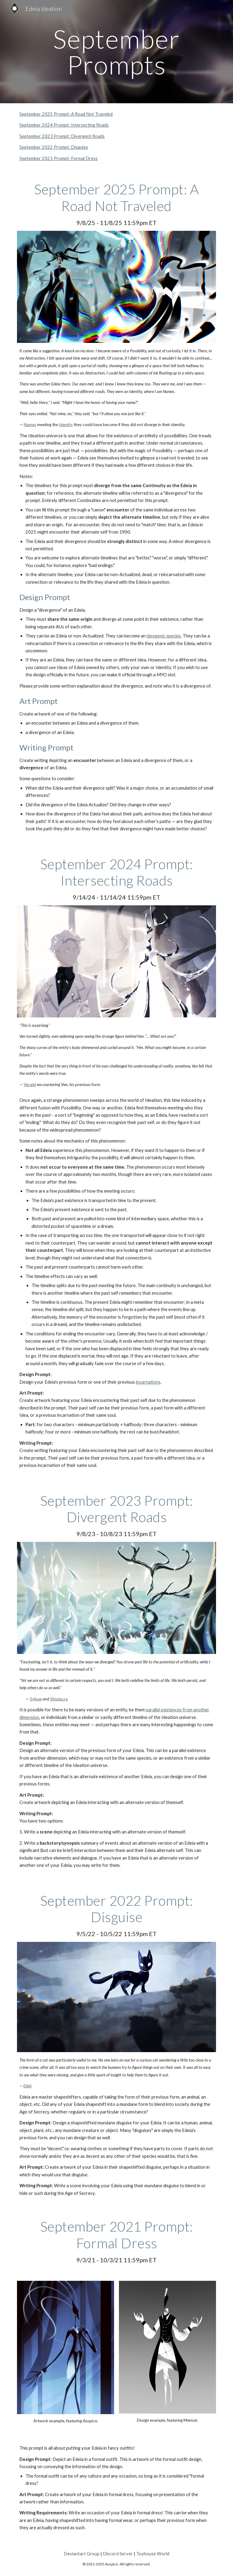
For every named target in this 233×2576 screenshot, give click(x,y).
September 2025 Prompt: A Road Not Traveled (66, 114)
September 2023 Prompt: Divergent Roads (62, 136)
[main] (116, 51)
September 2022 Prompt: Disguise (53, 147)
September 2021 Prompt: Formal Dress (58, 158)
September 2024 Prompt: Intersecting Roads (64, 125)
